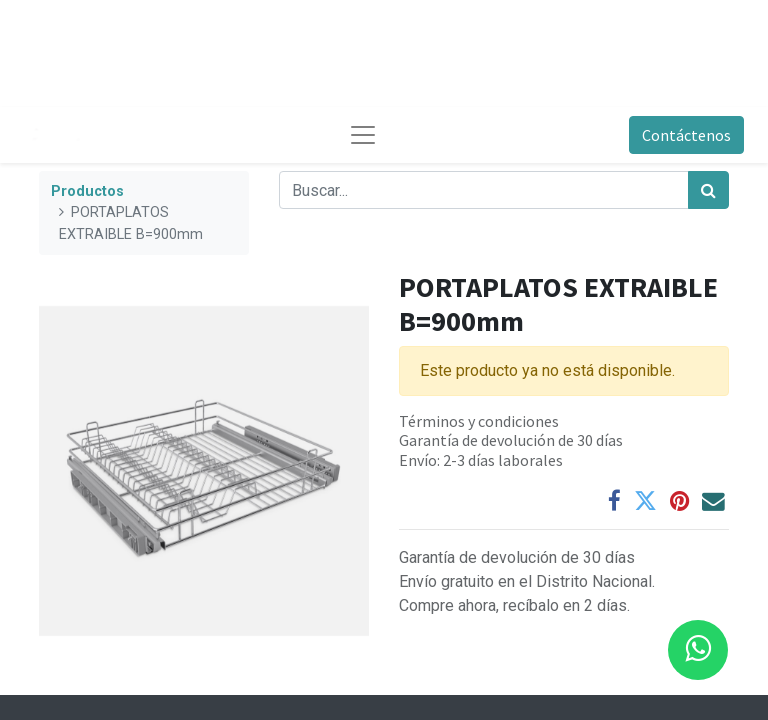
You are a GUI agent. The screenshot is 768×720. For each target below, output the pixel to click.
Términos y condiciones (479, 421)
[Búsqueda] (708, 190)
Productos (87, 191)
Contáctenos (686, 135)
